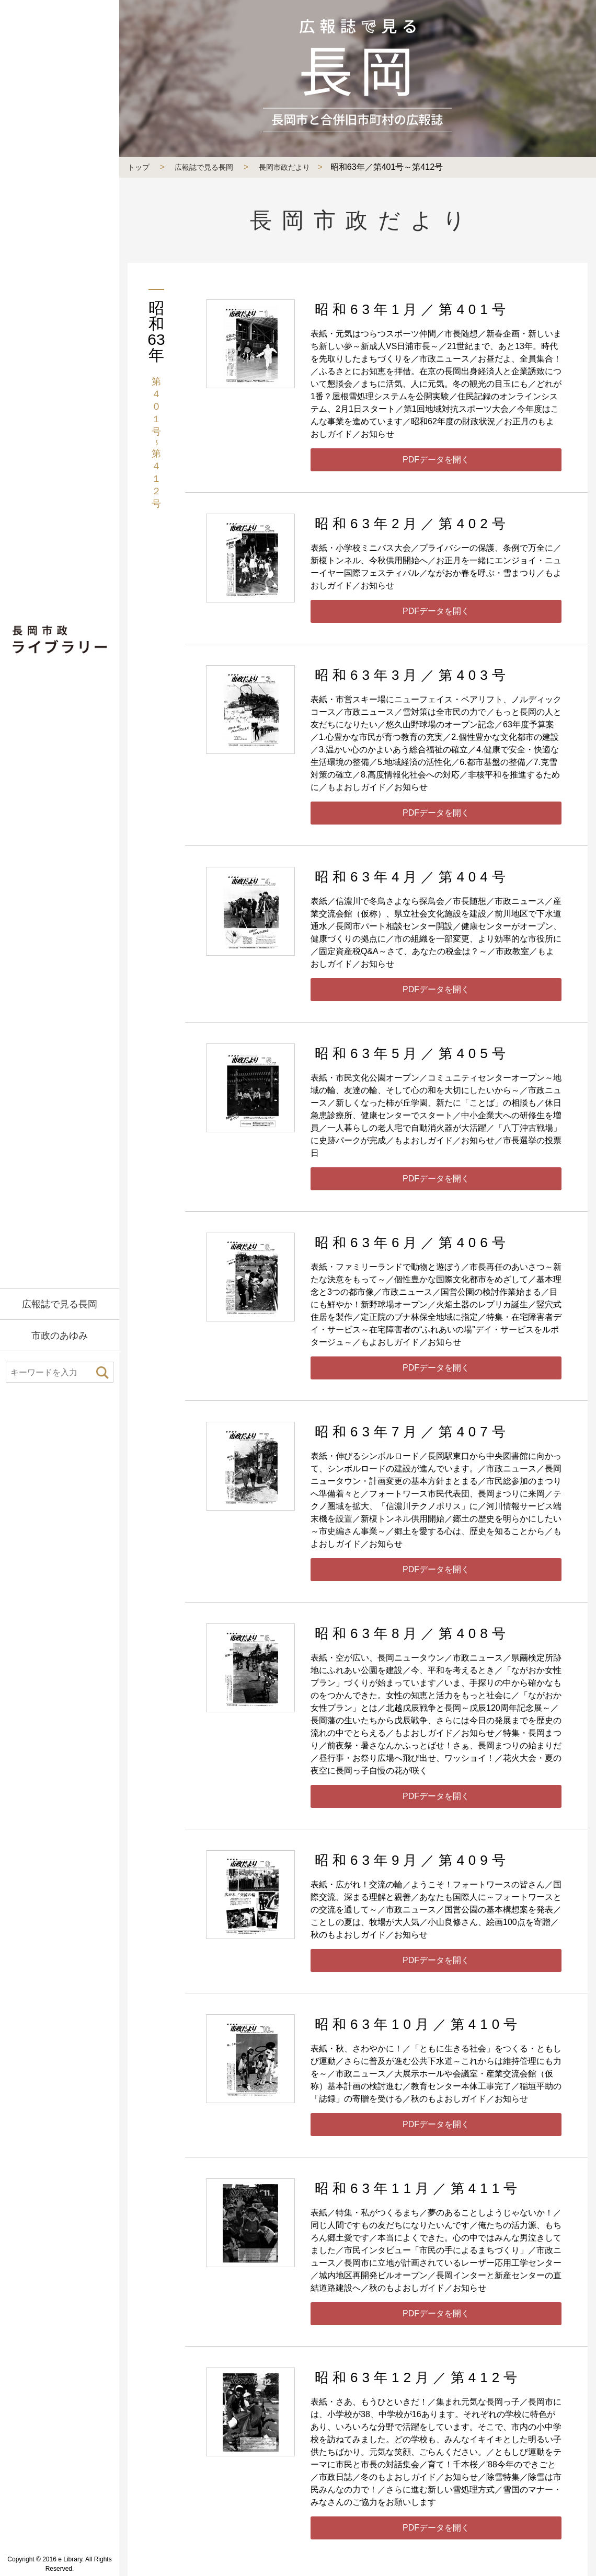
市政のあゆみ (59, 1335)
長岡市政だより (284, 167)
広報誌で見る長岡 (59, 1304)
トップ (139, 167)
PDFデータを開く (436, 459)
